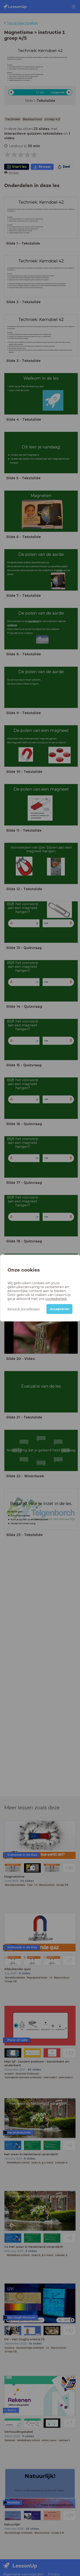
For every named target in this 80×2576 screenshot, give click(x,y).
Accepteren (59, 1309)
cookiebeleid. (56, 1299)
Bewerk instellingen (23, 1309)
